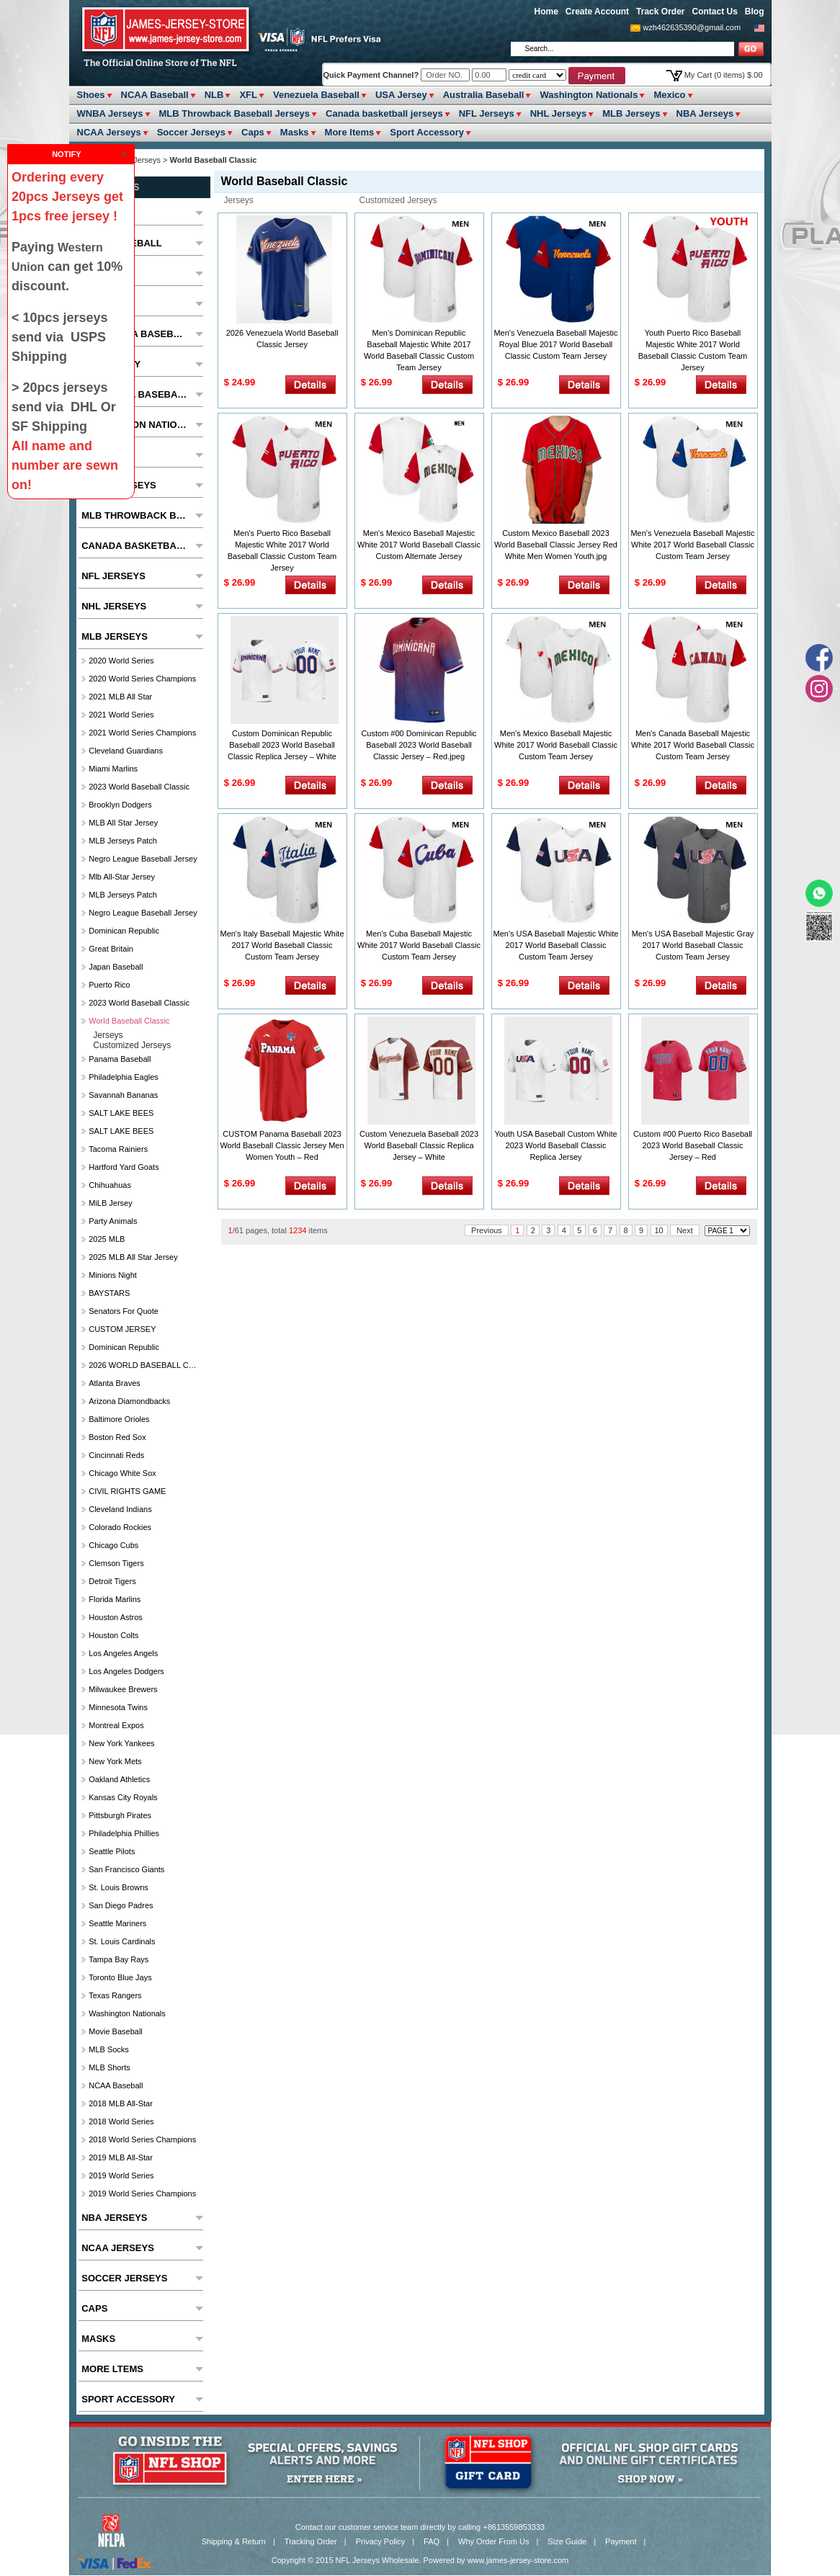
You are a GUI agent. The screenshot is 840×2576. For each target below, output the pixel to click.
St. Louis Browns (118, 1887)
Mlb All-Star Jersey (122, 876)
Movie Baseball (116, 2031)
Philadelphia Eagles (123, 1077)
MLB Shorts (109, 2067)
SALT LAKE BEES (121, 1113)
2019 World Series (121, 2175)
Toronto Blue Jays (120, 1977)
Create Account (597, 11)
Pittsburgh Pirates (120, 1815)
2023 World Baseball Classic (139, 786)
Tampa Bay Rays (118, 1959)
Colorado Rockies (120, 1527)
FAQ (431, 2541)
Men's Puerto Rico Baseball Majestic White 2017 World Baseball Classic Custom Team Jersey (282, 550)
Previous (486, 1230)
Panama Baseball (120, 1059)
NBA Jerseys (705, 113)
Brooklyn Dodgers (120, 804)
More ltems (350, 132)
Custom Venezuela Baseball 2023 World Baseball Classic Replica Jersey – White (418, 1145)
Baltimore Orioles (119, 1419)
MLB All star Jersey (123, 822)
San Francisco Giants (126, 1869)
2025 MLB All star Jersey (133, 1257)
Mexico (669, 94)
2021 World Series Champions (142, 732)
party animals (113, 1221)
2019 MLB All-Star (121, 2157)
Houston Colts (113, 1635)
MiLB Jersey (111, 1203)
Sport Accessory (427, 132)
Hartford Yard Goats (123, 1167)
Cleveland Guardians (126, 750)
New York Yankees (121, 1743)
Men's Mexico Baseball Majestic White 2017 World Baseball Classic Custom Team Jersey (555, 745)
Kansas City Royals (123, 1797)
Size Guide (567, 2541)
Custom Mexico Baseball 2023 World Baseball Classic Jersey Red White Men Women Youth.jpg (555, 544)
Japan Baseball (116, 966)
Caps (252, 132)
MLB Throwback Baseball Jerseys (234, 113)
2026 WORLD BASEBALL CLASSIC (144, 1365)
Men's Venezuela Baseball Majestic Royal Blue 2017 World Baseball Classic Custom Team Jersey (555, 344)
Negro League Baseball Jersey (143, 858)
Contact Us (714, 11)
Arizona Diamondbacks (129, 1401)
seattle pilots (112, 1851)
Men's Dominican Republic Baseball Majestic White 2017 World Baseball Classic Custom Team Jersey (419, 350)
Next (684, 1230)
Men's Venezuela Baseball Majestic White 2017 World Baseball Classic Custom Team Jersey (692, 544)
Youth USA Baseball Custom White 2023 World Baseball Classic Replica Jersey (555, 1145)
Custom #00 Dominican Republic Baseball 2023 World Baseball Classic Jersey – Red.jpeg (418, 745)
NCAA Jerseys (109, 132)
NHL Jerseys (558, 113)
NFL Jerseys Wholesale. (378, 2560)
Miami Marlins (113, 768)
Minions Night (113, 1275)
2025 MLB (107, 1239)
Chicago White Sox (122, 1473)
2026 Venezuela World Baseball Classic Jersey (282, 338)
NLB (214, 94)
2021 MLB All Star (120, 696)
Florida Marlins (114, 1599)
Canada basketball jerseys (384, 113)
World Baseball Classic (129, 1020)
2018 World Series (121, 2121)
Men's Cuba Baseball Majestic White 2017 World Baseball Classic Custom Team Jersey (419, 945)
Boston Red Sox (117, 1437)
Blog (754, 11)
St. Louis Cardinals (122, 1941)
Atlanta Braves (114, 1383)
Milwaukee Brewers (123, 1689)
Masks (294, 132)
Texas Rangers (115, 1995)
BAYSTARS (109, 1293)
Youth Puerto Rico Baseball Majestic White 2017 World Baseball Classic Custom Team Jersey (692, 350)
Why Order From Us (493, 2541)
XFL (248, 94)
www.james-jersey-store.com (518, 2560)
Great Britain (111, 948)
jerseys (239, 200)
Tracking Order (311, 2541)
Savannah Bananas (123, 1095)
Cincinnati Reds (116, 1455)
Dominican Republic (124, 930)
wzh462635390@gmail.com (692, 27)
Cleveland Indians (120, 1509)
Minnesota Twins (118, 1707)
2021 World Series (121, 714)
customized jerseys (398, 200)
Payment (620, 2541)
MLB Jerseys (631, 113)
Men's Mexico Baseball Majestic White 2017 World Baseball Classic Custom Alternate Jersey (419, 544)
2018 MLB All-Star (121, 2103)
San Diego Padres (121, 1905)
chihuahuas (110, 1185)
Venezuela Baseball (316, 94)
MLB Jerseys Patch (123, 840)
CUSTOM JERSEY (122, 1329)
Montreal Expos (116, 1725)
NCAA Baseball (155, 94)
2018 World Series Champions (142, 2139)
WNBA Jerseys (110, 113)
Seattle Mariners (117, 1923)
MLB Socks (109, 2049)
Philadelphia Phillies (124, 1833)
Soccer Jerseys (191, 132)
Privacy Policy (380, 2541)
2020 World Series (121, 660)
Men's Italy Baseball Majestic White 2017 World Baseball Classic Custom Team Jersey (282, 945)
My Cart (723, 75)
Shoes (91, 94)
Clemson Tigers (116, 1563)
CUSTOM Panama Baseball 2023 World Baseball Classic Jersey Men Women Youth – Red (282, 1145)
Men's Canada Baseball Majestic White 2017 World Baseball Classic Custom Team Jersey (692, 745)
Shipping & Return (234, 2541)
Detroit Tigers (112, 1581)
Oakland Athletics (119, 1779)
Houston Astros (116, 1617)
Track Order (660, 11)
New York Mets (115, 1761)
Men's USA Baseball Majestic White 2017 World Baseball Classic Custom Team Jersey (556, 945)
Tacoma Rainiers (118, 1149)
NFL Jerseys (486, 113)
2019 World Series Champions (142, 2193)
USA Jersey (401, 94)
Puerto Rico (109, 984)
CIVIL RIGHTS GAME (127, 1491)
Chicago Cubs (113, 1545)
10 (659, 1230)
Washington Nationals (589, 94)
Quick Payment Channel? (372, 75)
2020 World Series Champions (142, 678)
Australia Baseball (483, 94)
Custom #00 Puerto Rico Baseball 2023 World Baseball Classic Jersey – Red (692, 1145)
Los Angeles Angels (123, 1653)
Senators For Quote (123, 1311)
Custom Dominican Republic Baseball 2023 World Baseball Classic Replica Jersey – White (282, 745)
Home (546, 11)
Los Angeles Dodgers (126, 1671)
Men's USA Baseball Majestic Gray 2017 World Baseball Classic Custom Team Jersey (693, 945)
